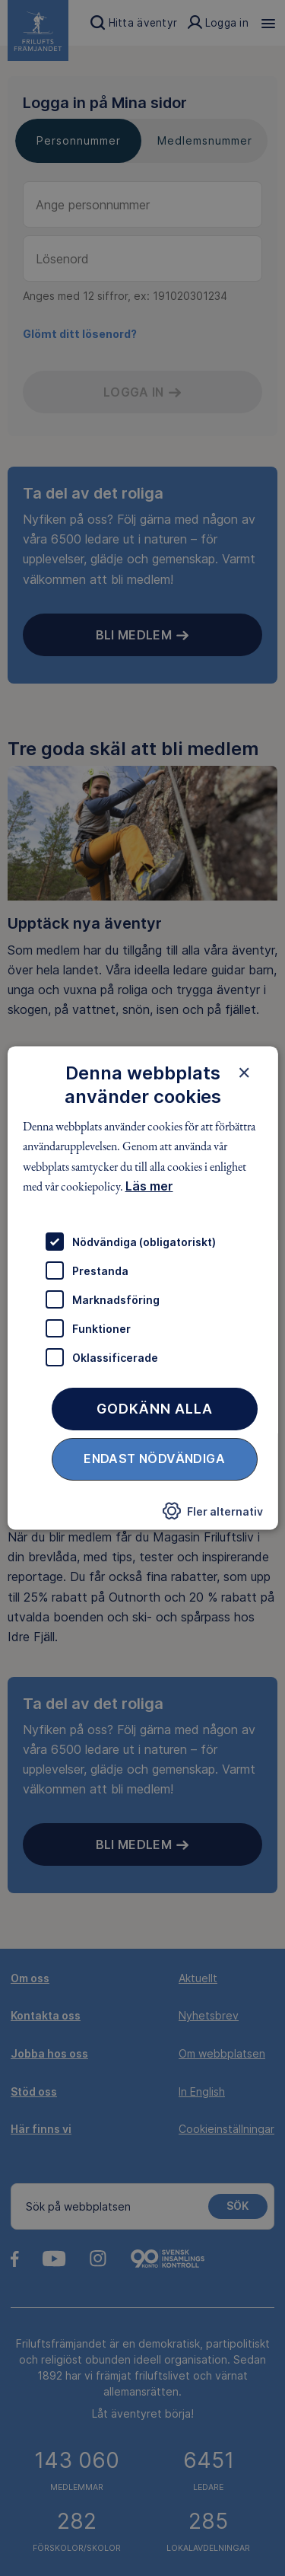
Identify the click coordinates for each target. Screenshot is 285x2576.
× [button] (244, 1072)
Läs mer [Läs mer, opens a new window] (149, 1186)
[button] (212, 1515)
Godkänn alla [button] (155, 1409)
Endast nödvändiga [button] (154, 1459)
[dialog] (142, 1287)
